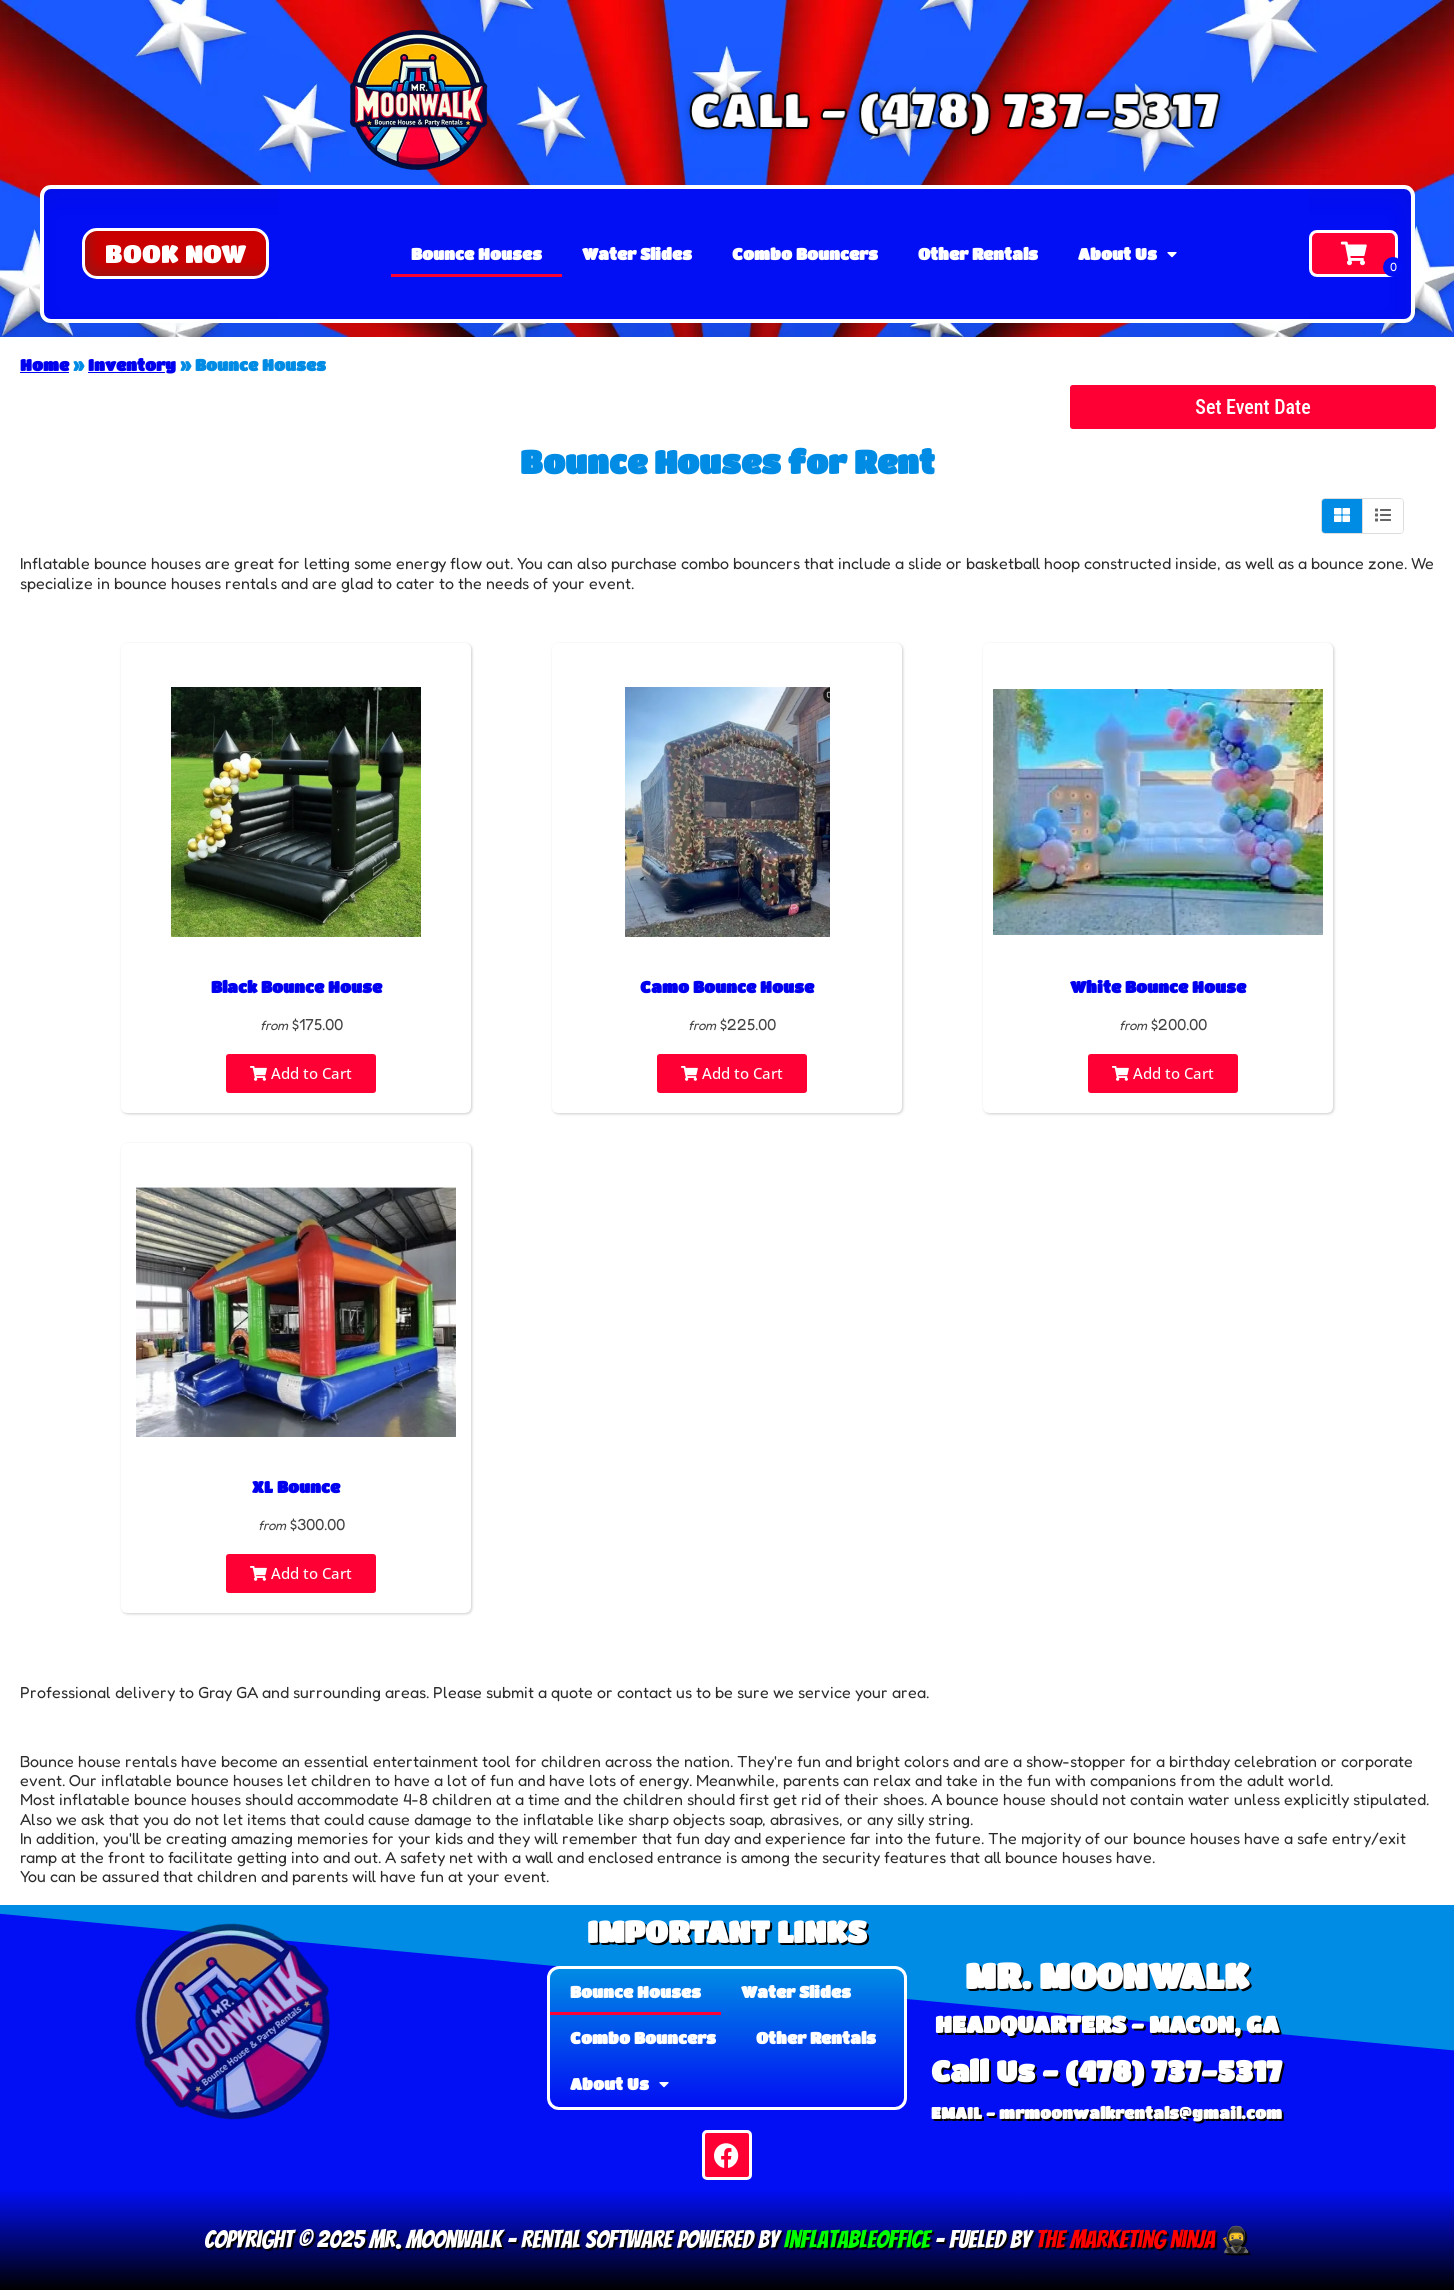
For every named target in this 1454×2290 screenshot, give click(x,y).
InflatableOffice (857, 2239)
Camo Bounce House (727, 986)
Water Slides (637, 253)
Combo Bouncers (805, 253)
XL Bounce (296, 1486)
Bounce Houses (476, 253)
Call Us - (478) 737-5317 (1106, 2070)
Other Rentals (978, 253)
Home (44, 364)
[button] (175, 253)
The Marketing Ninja (1123, 2239)
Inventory (132, 364)
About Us (1127, 254)
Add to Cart (301, 1073)
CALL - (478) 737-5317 (952, 108)
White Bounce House (1158, 986)
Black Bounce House (296, 986)
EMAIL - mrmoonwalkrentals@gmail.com (1106, 2112)
